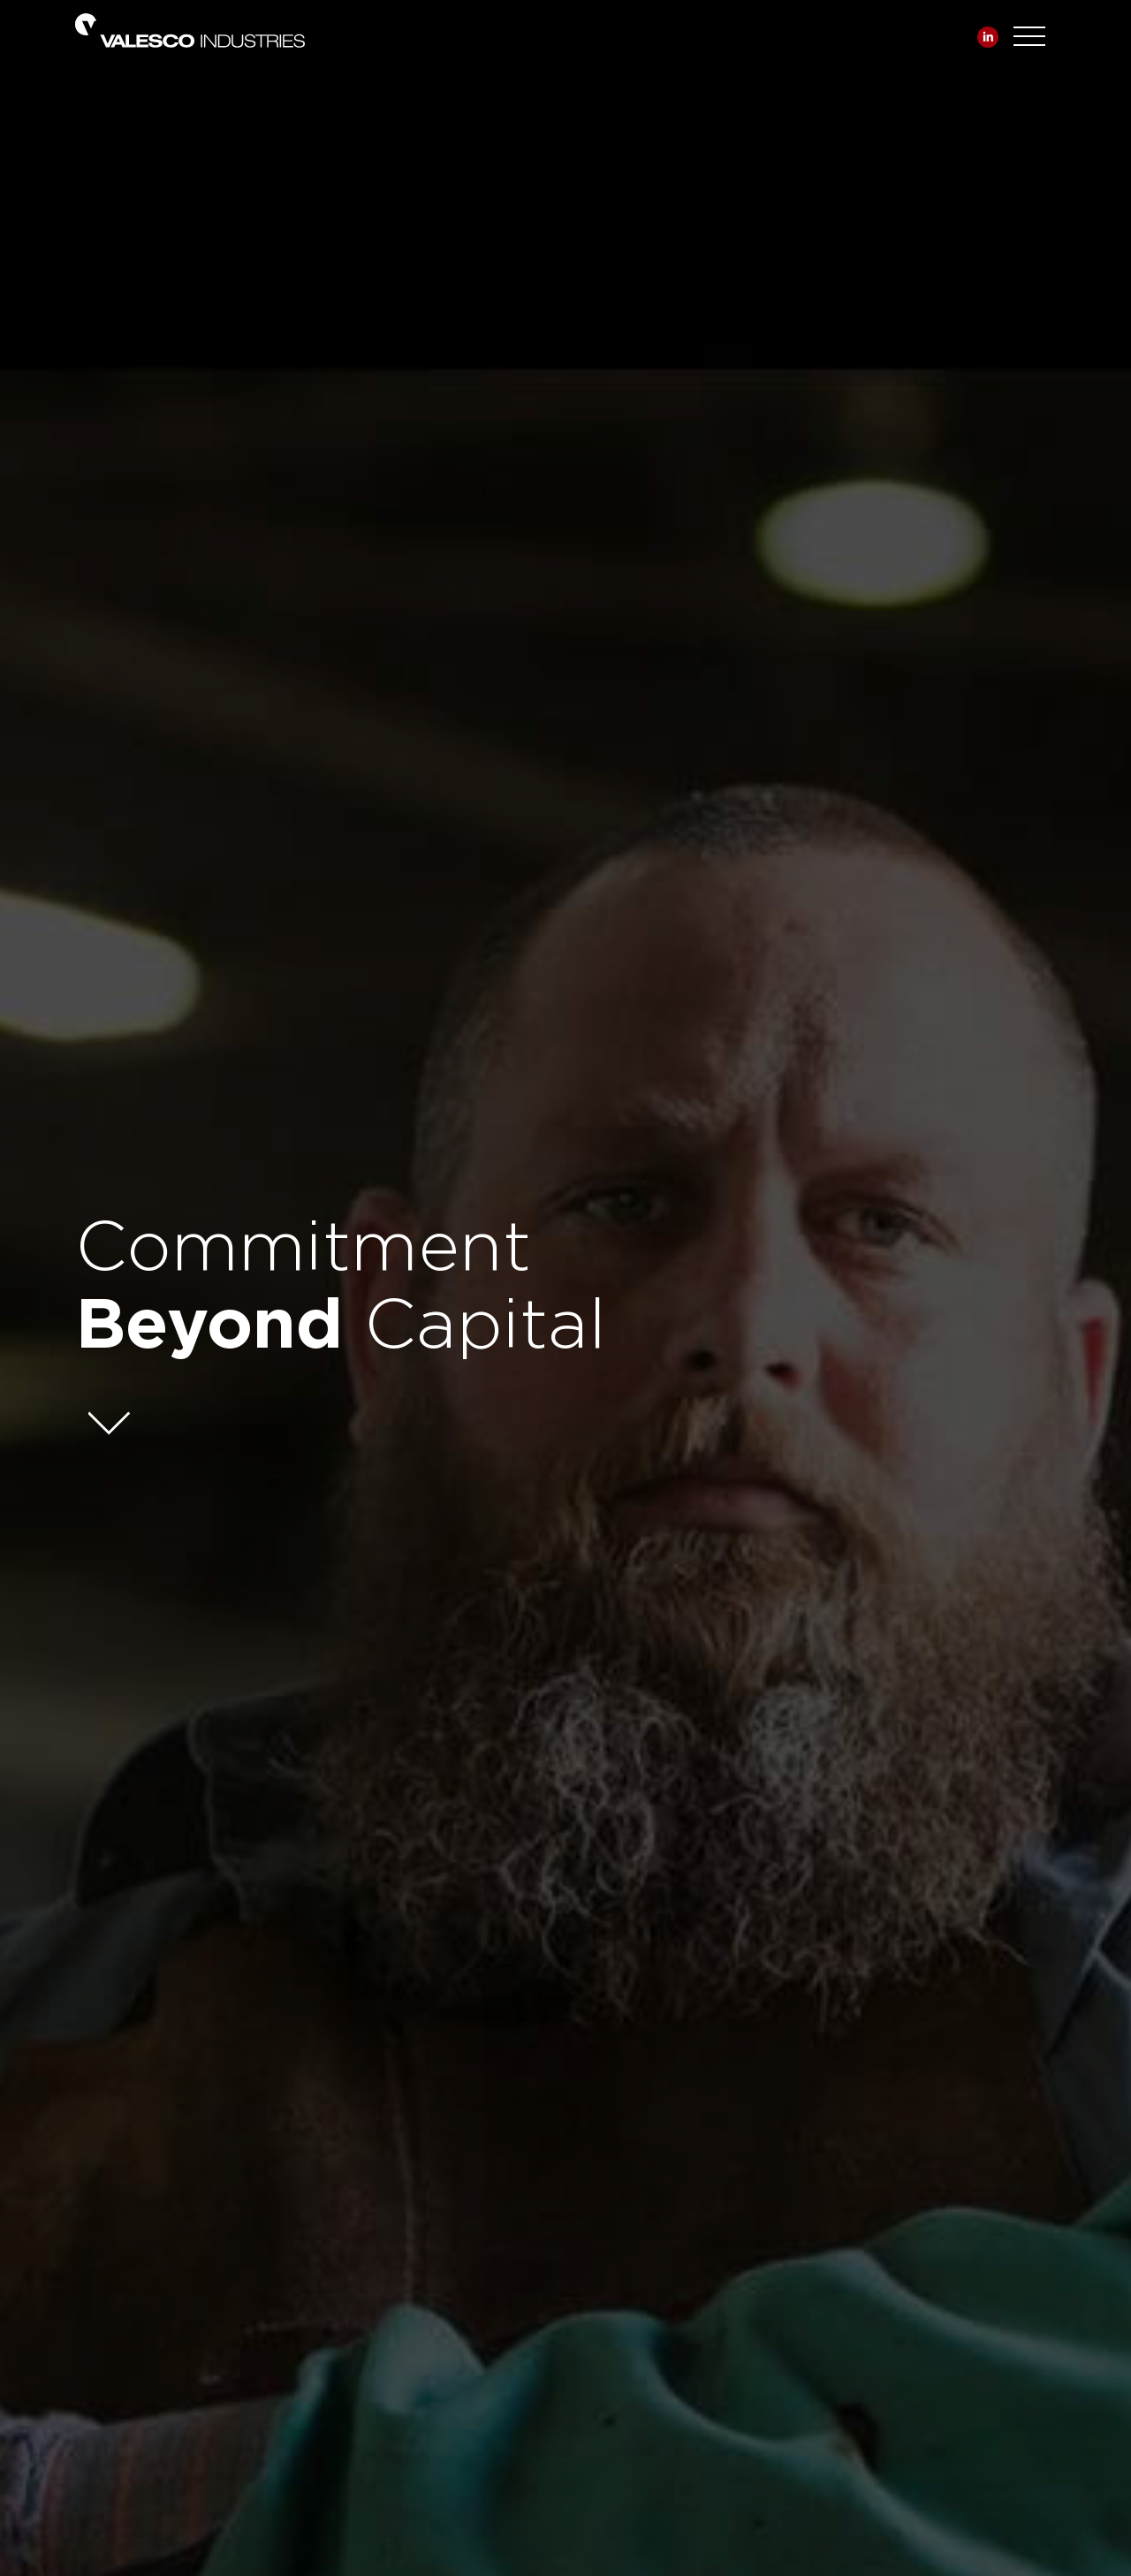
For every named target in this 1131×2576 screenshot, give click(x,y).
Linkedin (987, 37)
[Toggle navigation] (1029, 32)
